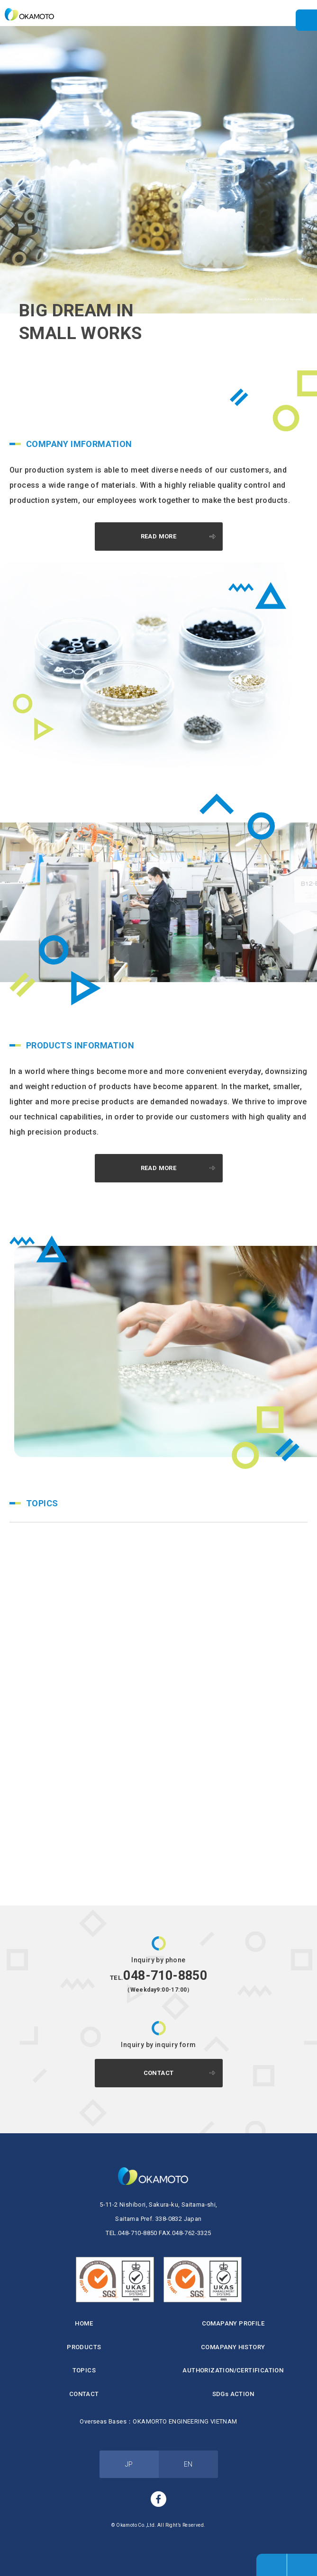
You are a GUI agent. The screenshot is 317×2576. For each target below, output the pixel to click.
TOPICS (84, 2370)
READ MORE (159, 536)
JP (129, 2464)
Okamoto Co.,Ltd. (158, 2176)
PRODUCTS (84, 2347)
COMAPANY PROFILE (233, 2323)
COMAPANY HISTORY (233, 2347)
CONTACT (159, 2072)
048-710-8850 (158, 1975)
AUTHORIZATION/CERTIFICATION (232, 2370)
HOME (84, 2323)
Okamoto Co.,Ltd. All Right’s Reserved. (160, 2525)
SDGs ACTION (233, 2393)
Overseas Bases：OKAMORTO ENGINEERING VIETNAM (158, 2421)
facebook (159, 2499)
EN (188, 2464)
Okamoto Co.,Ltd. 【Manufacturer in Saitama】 (33, 14)
